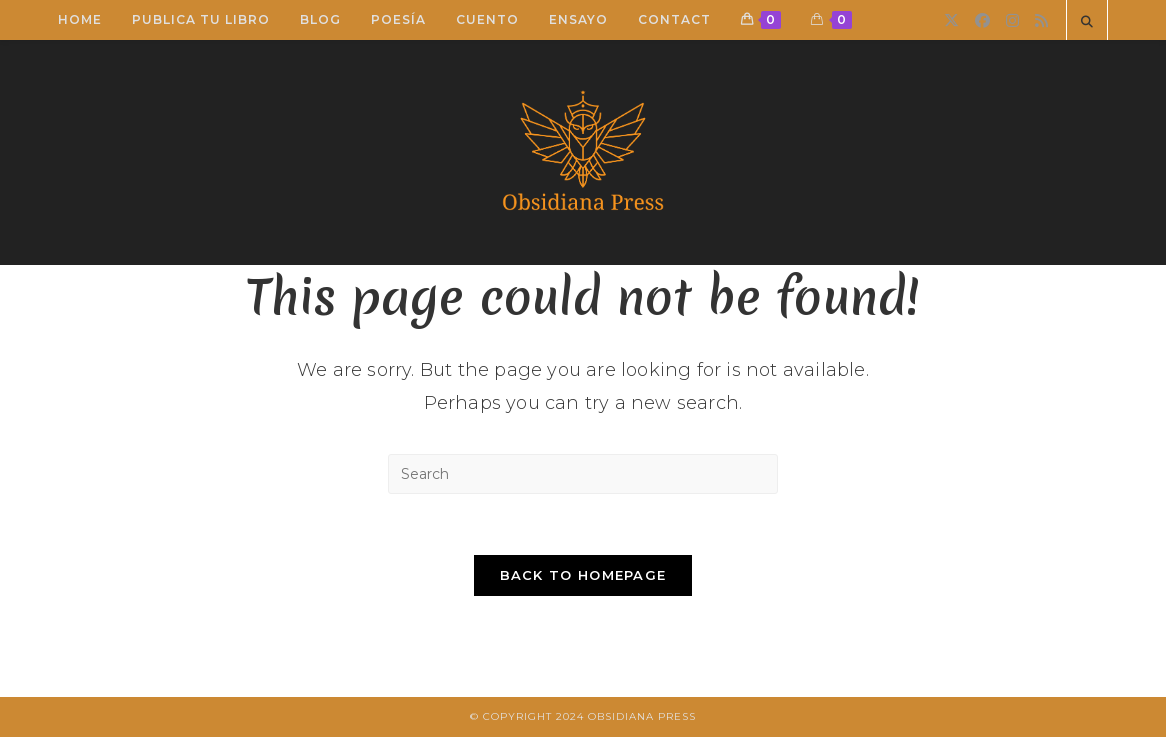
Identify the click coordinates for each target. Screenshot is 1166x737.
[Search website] (1087, 22)
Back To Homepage (583, 575)
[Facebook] (982, 20)
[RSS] (1041, 20)
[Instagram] (1012, 20)
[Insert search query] (583, 474)
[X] (951, 20)
